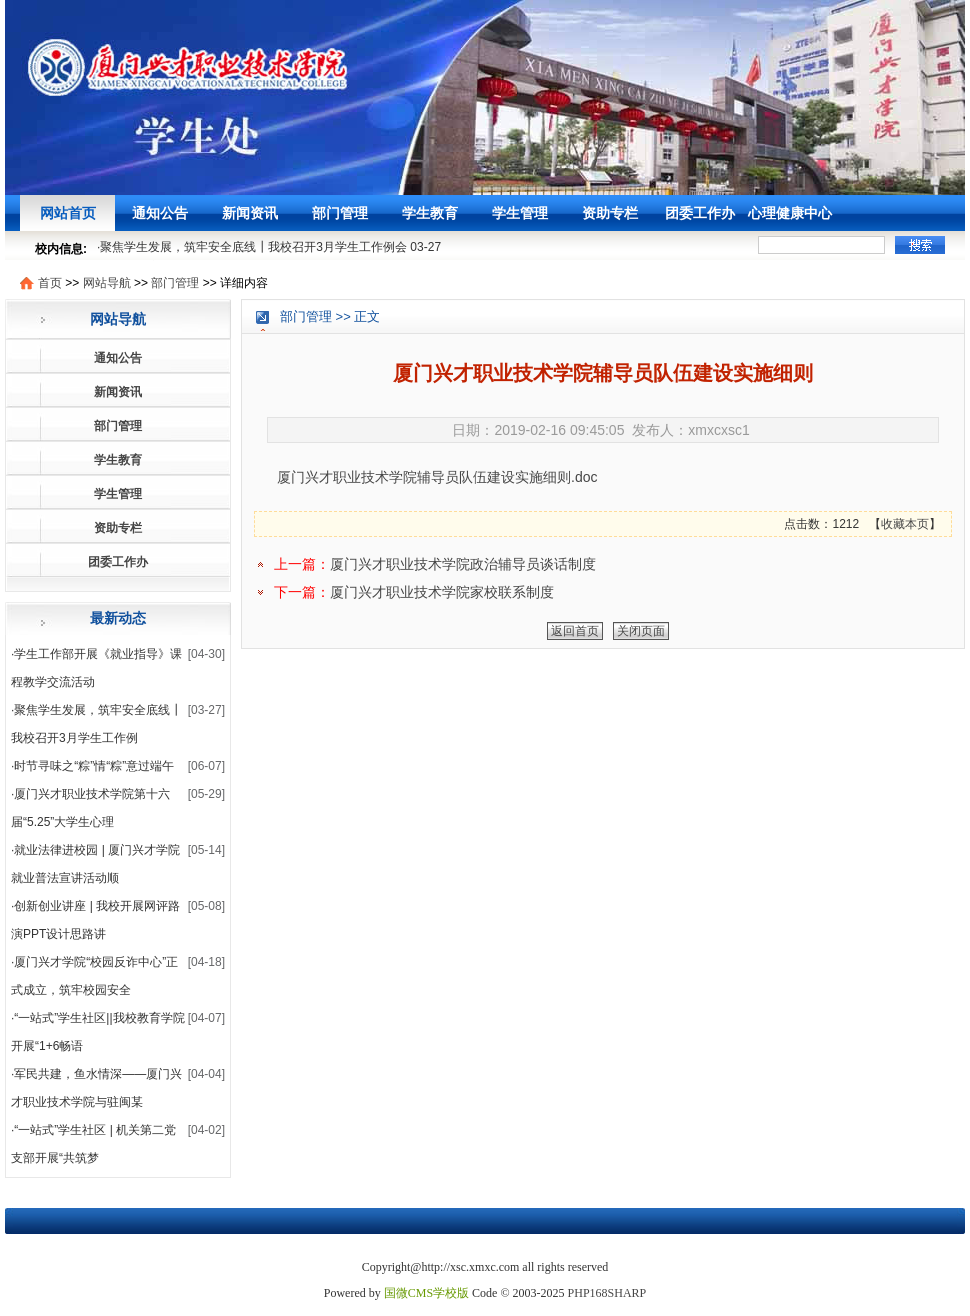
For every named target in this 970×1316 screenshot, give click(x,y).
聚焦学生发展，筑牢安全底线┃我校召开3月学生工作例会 (253, 247)
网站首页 (68, 213)
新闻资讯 (250, 213)
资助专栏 (610, 213)
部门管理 (340, 213)
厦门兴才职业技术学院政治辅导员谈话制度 (463, 564)
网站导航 (107, 283)
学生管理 (520, 213)
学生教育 (430, 213)
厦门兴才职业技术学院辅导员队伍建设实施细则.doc (437, 477)
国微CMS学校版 (426, 1293)
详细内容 (244, 283)
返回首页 (575, 631)
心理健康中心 (790, 213)
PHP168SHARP (607, 1293)
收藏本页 (905, 524)
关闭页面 (641, 631)
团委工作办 (700, 213)
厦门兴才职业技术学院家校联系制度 (442, 592)
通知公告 (160, 213)
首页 (50, 283)
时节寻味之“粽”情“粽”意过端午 (94, 766)
